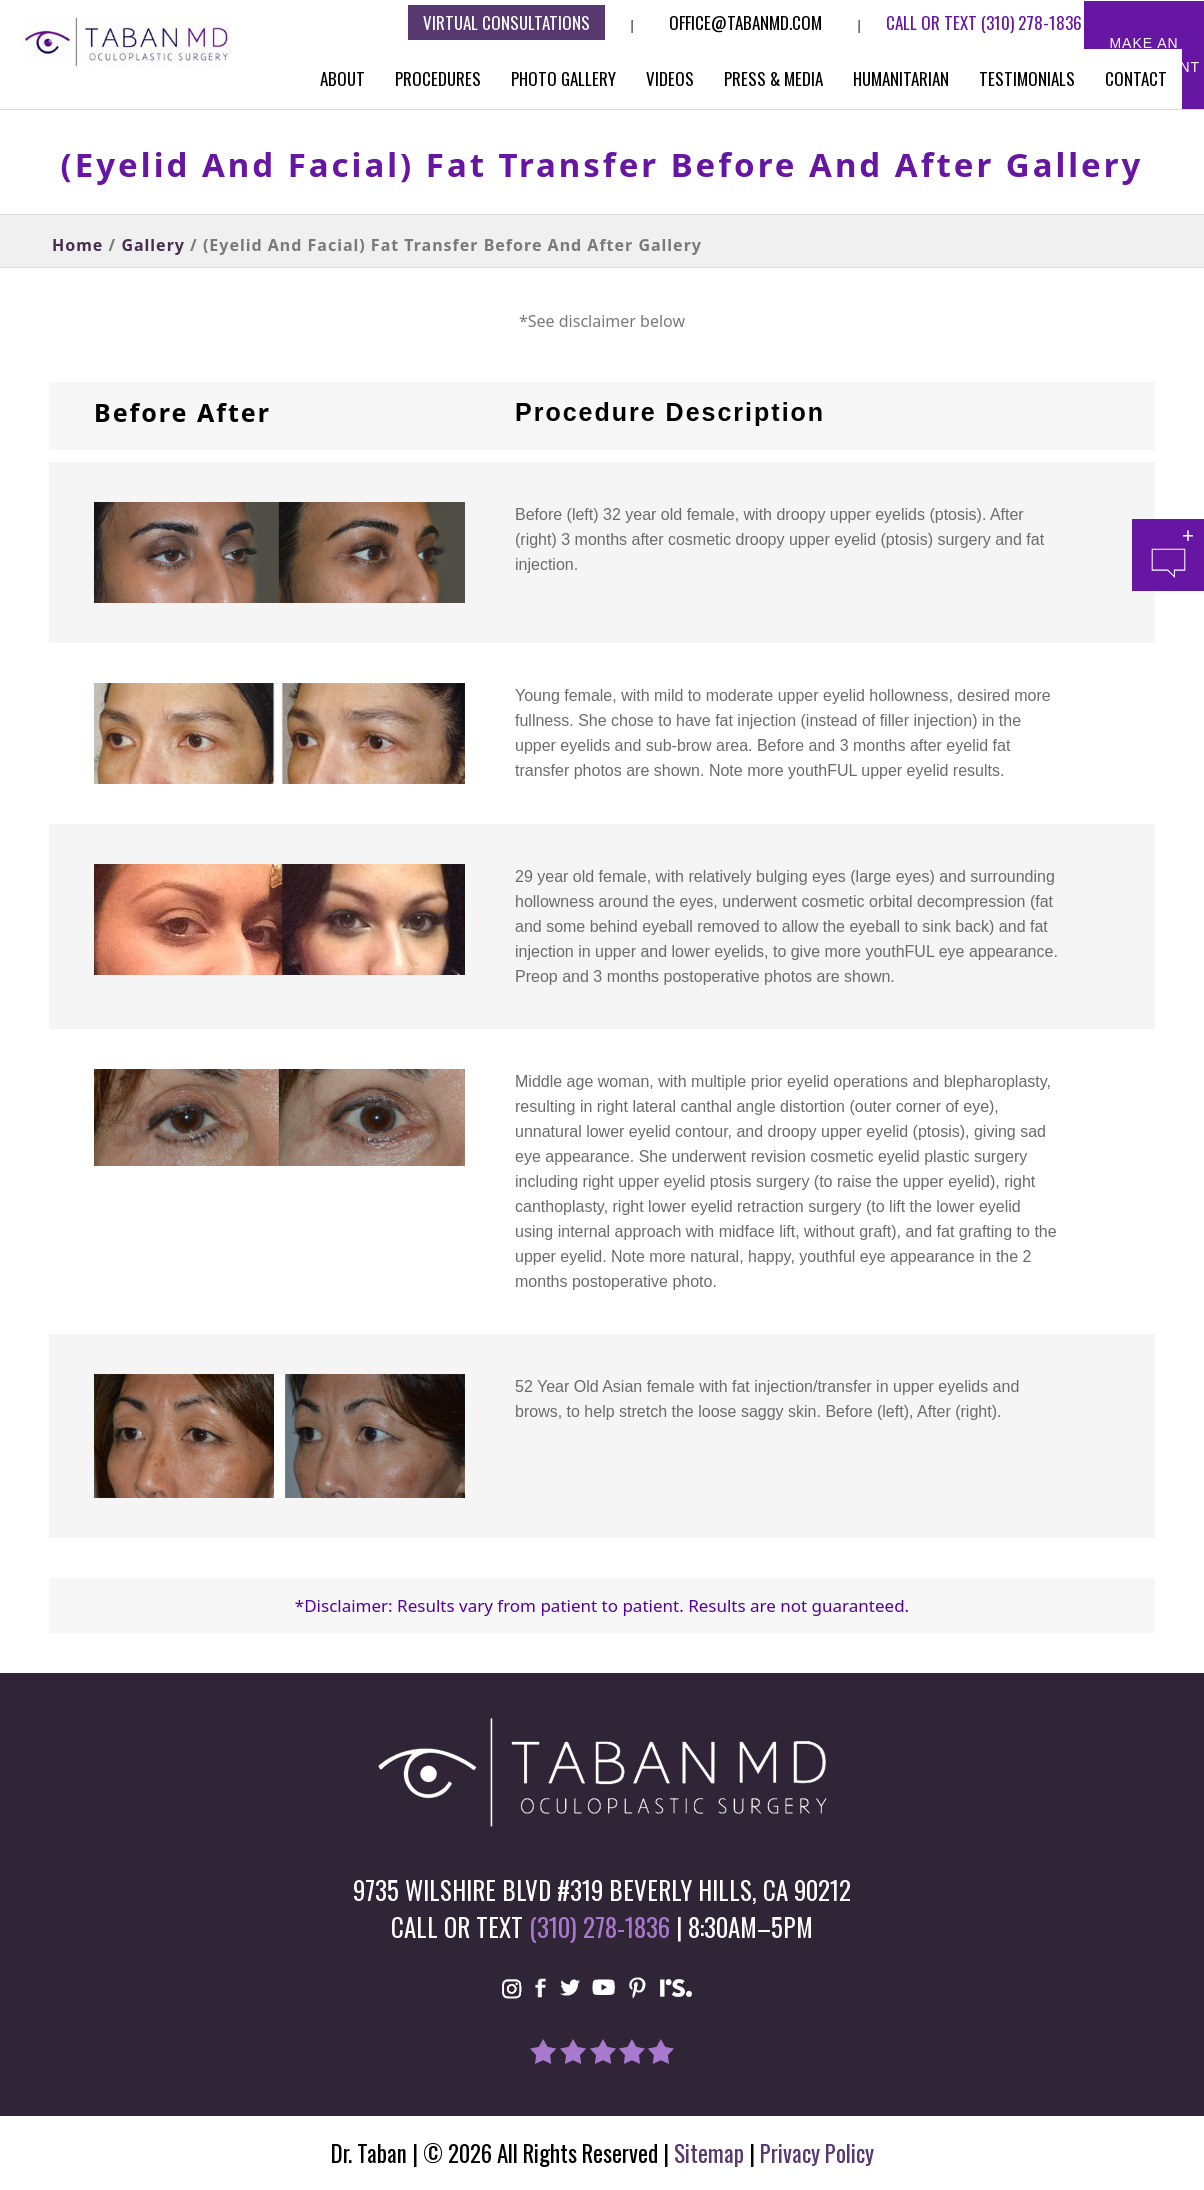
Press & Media (773, 78)
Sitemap (709, 2153)
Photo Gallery (563, 78)
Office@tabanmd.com (745, 22)
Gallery (153, 245)
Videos (670, 78)
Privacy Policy (817, 2153)
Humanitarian (901, 78)
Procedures (438, 78)
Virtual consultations (506, 22)
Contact (1136, 78)
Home (77, 245)
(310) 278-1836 (1031, 22)
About (342, 78)
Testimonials (1027, 78)
